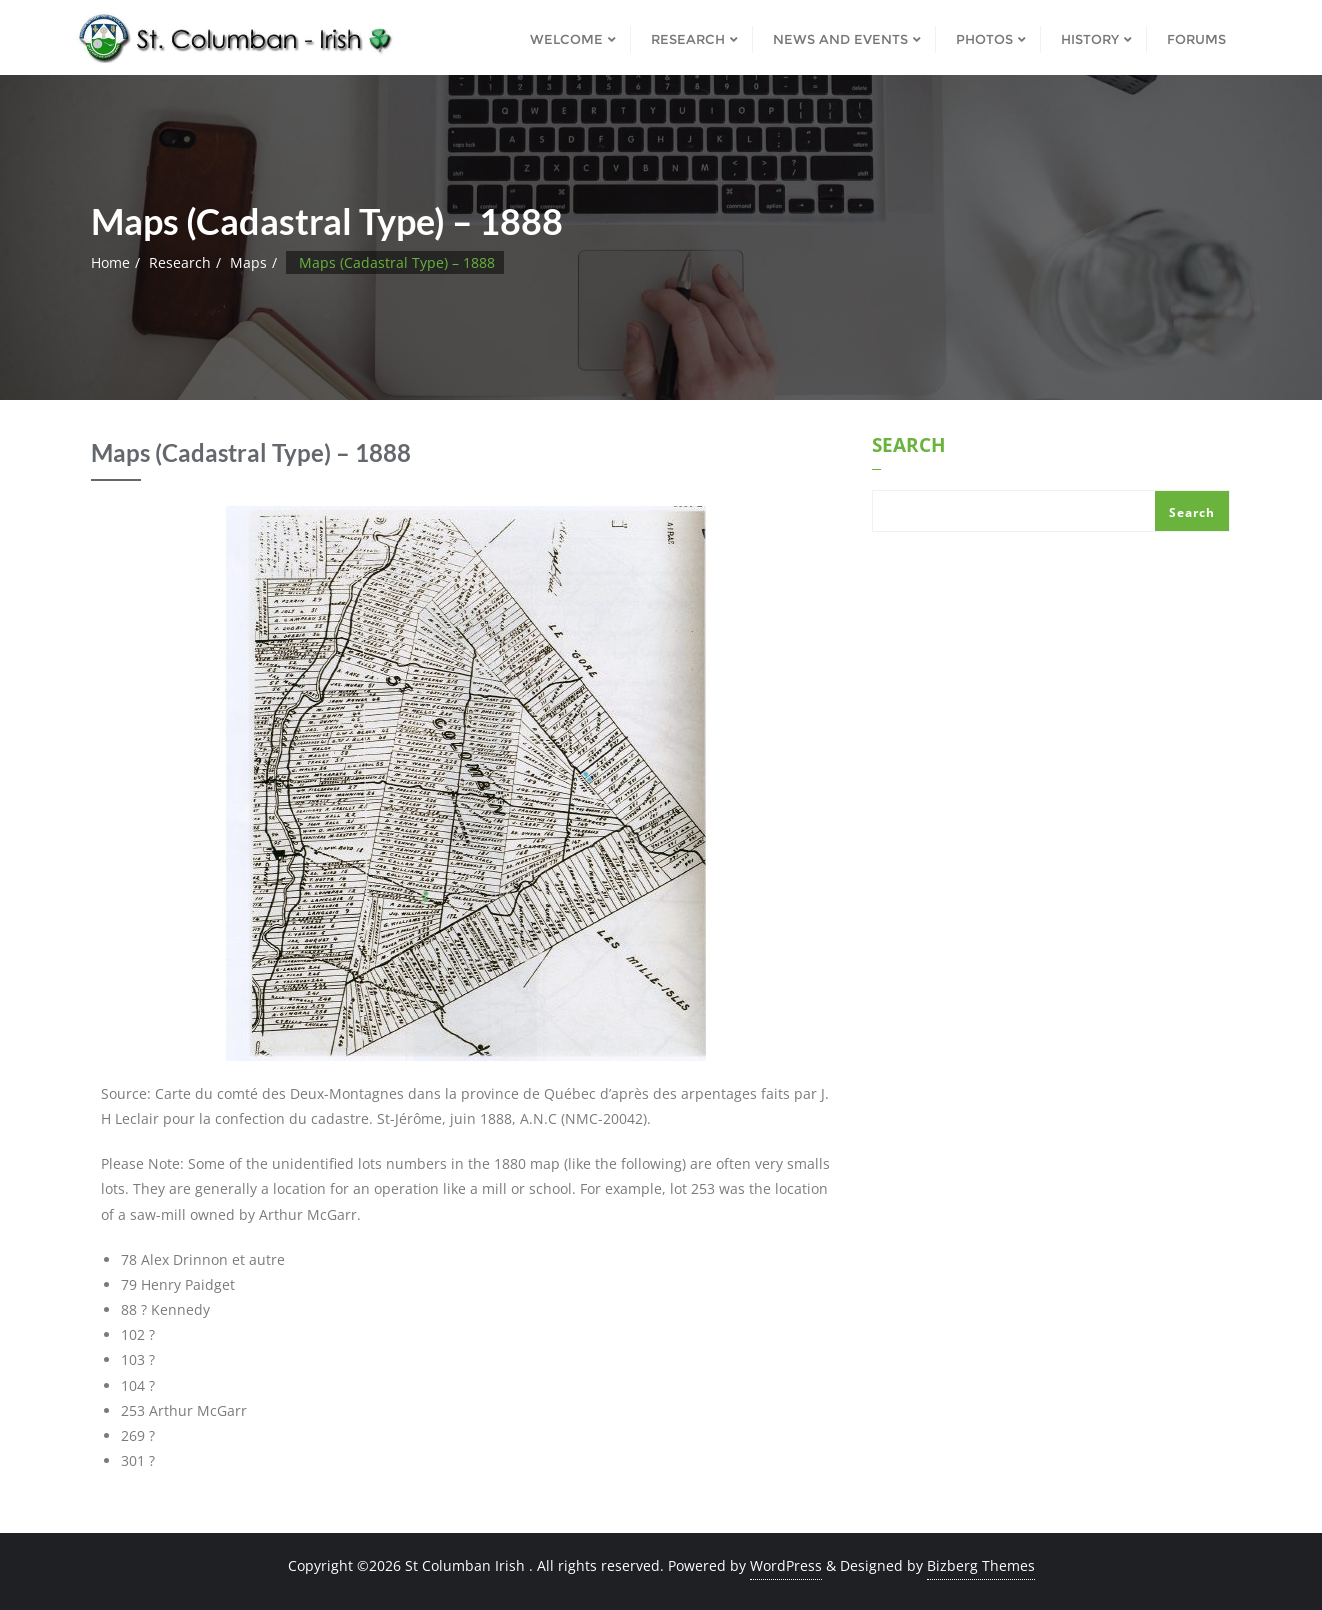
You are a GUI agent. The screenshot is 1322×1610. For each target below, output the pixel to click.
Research (180, 262)
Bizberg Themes (981, 1565)
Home (110, 262)
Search (909, 447)
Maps (248, 262)
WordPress (786, 1565)
